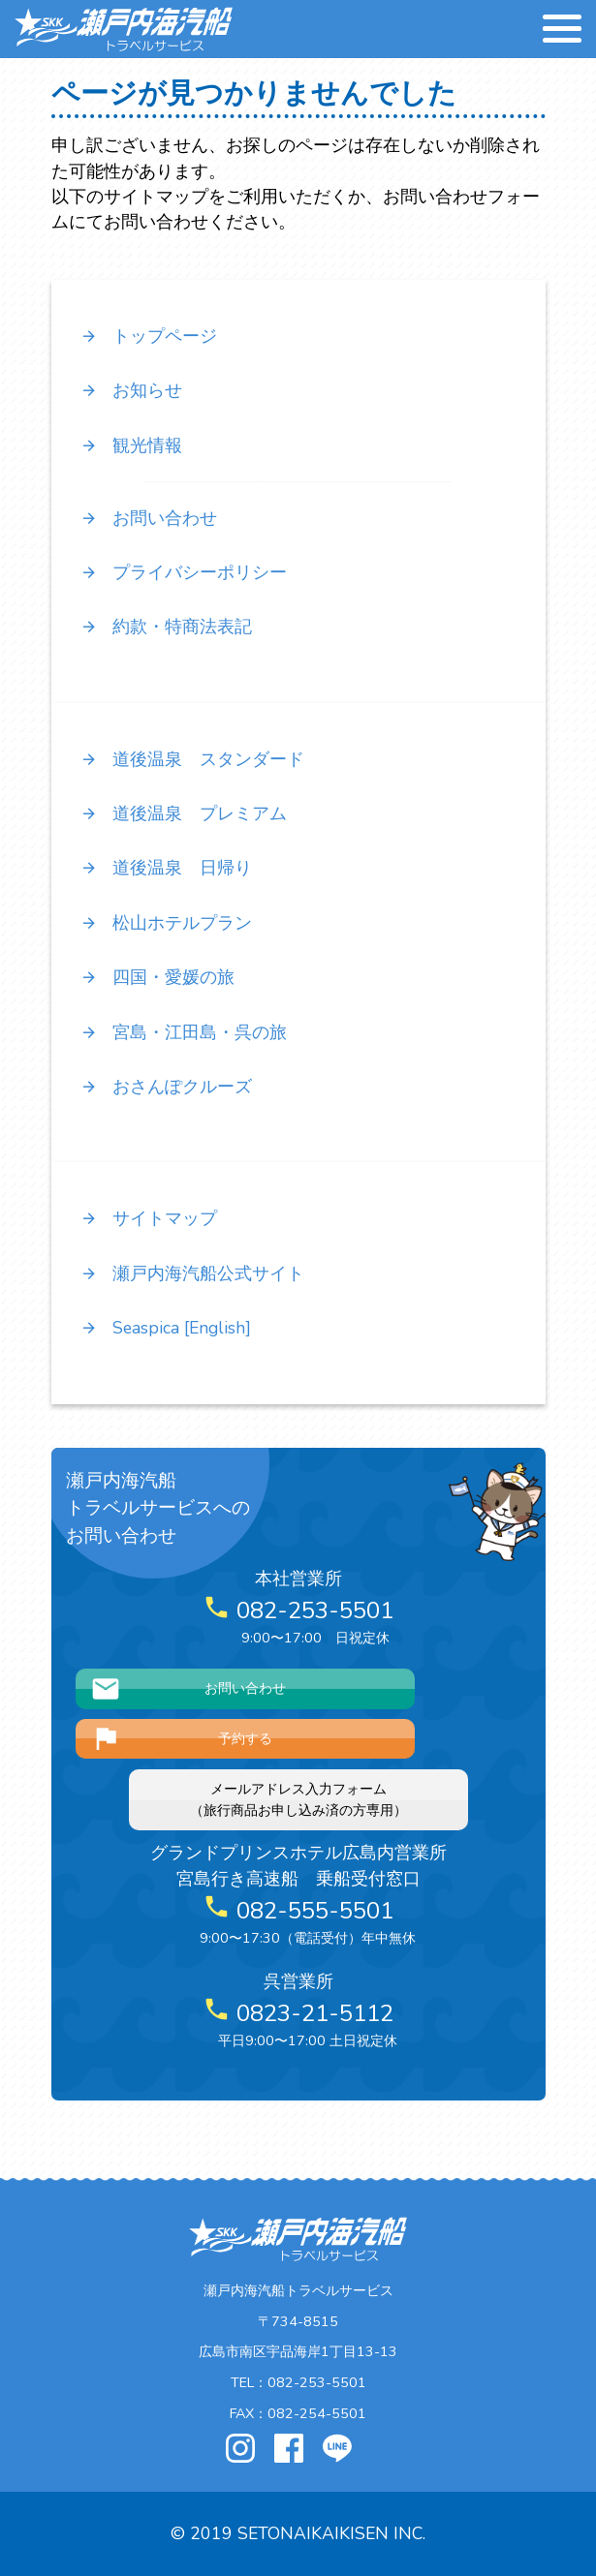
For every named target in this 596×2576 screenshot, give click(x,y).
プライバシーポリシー (183, 572)
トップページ (148, 336)
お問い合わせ (148, 518)
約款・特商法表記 (166, 626)
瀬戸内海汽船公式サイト (192, 1273)
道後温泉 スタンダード (192, 759)
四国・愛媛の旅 (157, 977)
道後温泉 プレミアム (183, 813)
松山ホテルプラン (166, 923)
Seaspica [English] (165, 1327)
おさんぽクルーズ (166, 1086)
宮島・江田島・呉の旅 (183, 1032)
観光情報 (131, 445)
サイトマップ (148, 1218)
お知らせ (131, 390)
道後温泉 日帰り (166, 867)
